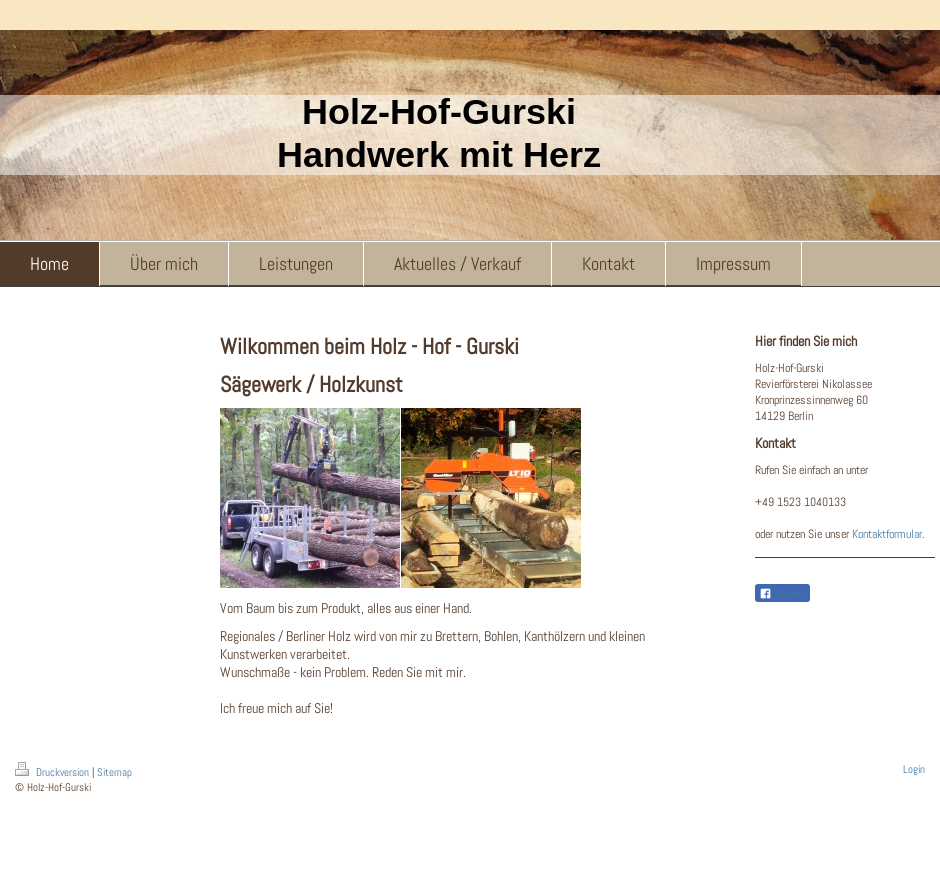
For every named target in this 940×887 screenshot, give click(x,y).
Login (914, 769)
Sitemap (114, 772)
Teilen (782, 594)
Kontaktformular (887, 534)
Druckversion (53, 772)
